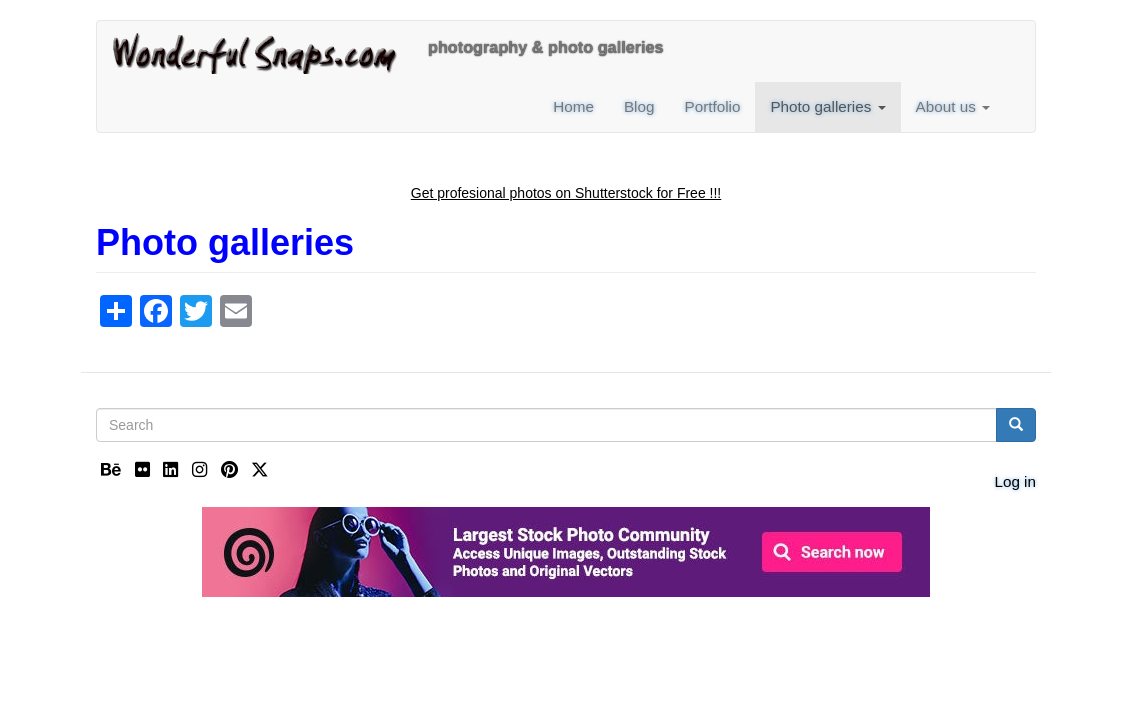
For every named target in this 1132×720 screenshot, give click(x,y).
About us (953, 106)
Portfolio (712, 106)
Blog (639, 106)
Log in (1015, 481)
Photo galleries (827, 106)
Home (573, 106)
